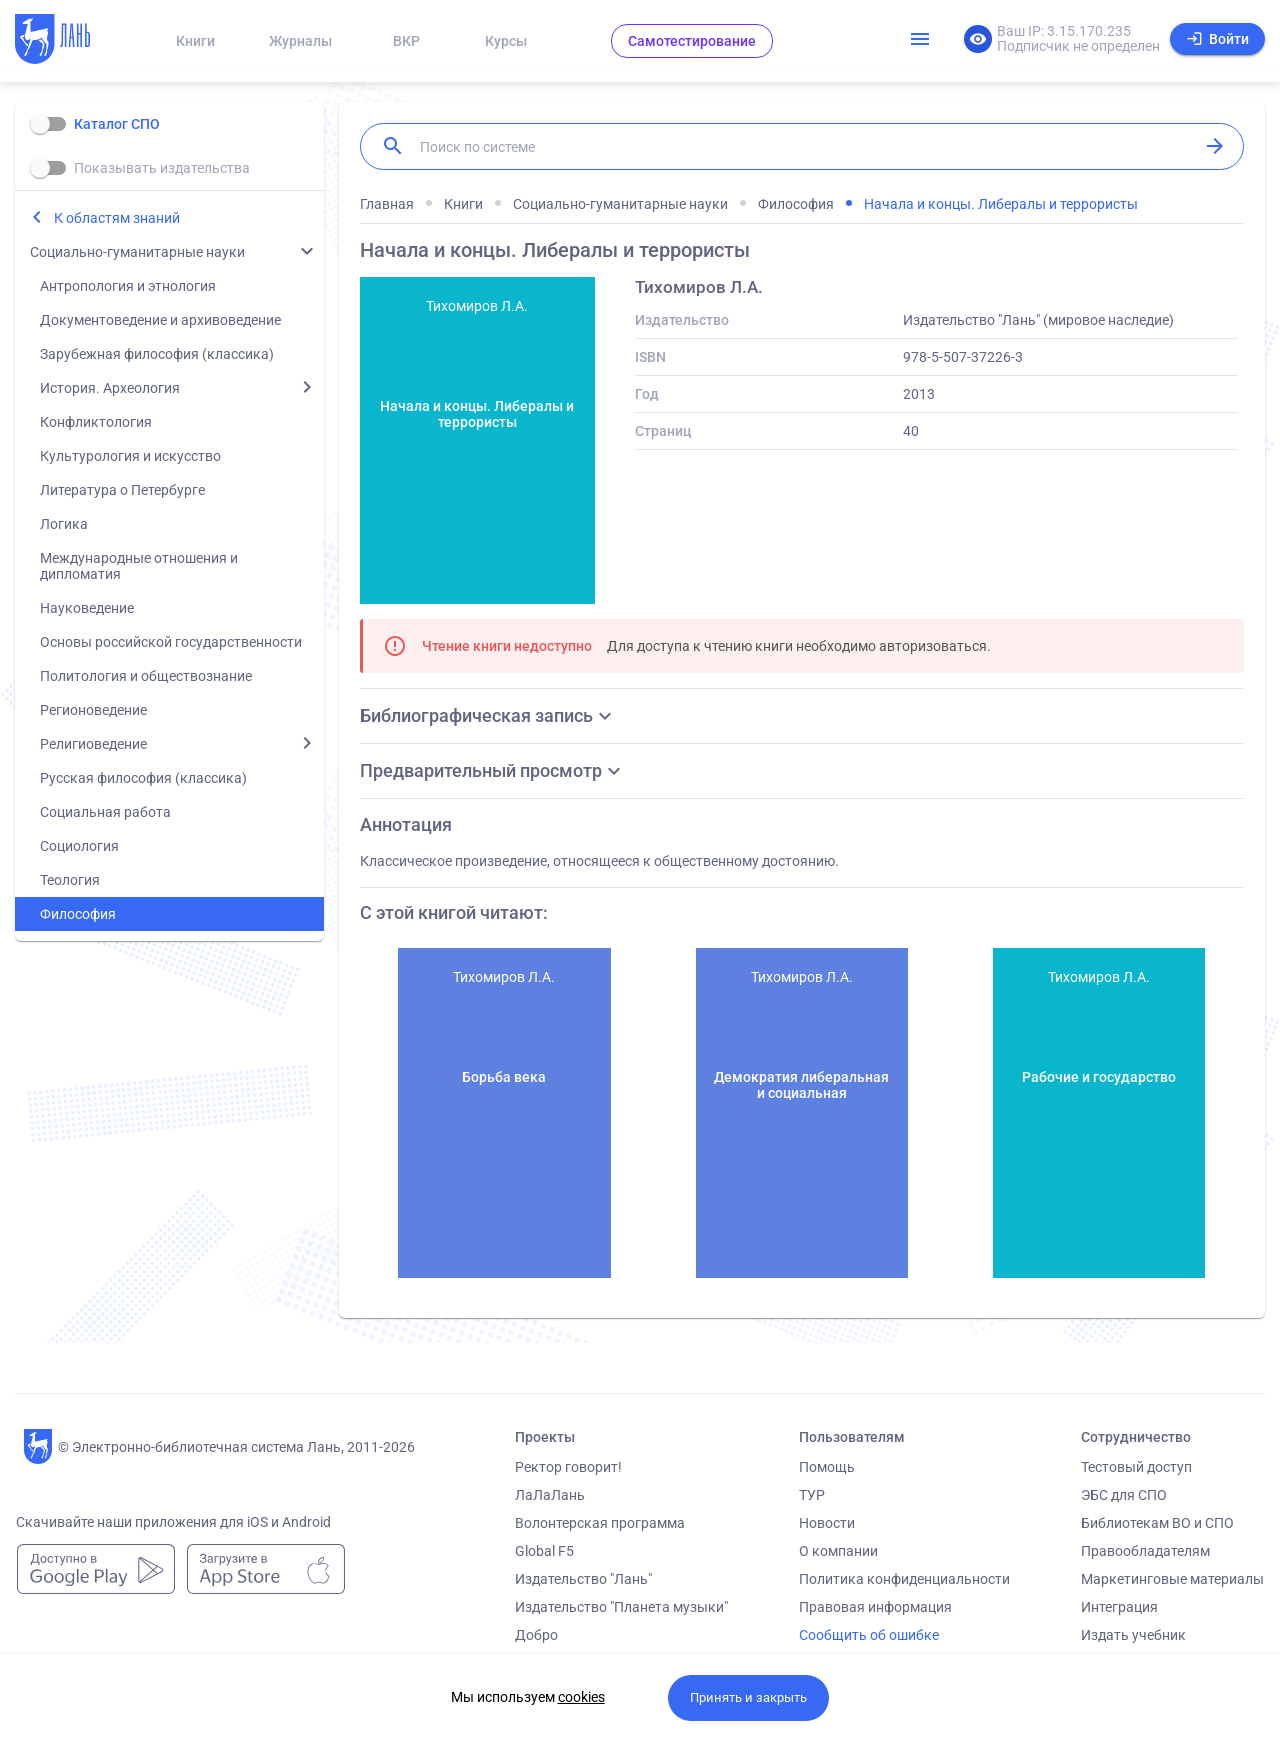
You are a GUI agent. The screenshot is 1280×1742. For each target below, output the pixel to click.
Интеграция (1119, 1607)
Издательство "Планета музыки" (621, 1607)
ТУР (812, 1495)
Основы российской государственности (171, 642)
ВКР (406, 41)
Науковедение (87, 608)
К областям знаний (117, 218)
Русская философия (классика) (143, 778)
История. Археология (110, 388)
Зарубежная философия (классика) (157, 354)
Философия (78, 914)
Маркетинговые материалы (1172, 1579)
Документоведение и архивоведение (160, 320)
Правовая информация (875, 1607)
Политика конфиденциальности (904, 1579)
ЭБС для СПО (1124, 1495)
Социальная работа (105, 812)
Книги (195, 41)
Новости (827, 1523)
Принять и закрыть (748, 1697)
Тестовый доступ (1136, 1467)
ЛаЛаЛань (550, 1495)
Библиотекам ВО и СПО (1157, 1523)
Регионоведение (93, 710)
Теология (70, 880)
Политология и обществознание (146, 676)
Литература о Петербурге (122, 490)
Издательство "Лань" (583, 1579)
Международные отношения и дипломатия (139, 566)
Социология (79, 846)
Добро (536, 1635)
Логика (64, 524)
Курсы (506, 41)
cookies (581, 1697)
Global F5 (544, 1551)
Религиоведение (93, 744)
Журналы (300, 41)
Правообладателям (1145, 1551)
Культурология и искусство (130, 456)
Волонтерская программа (600, 1523)
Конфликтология (96, 422)
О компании (838, 1551)
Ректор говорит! (568, 1467)
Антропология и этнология (128, 286)
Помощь (827, 1467)
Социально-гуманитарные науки (137, 252)
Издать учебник (1133, 1635)
